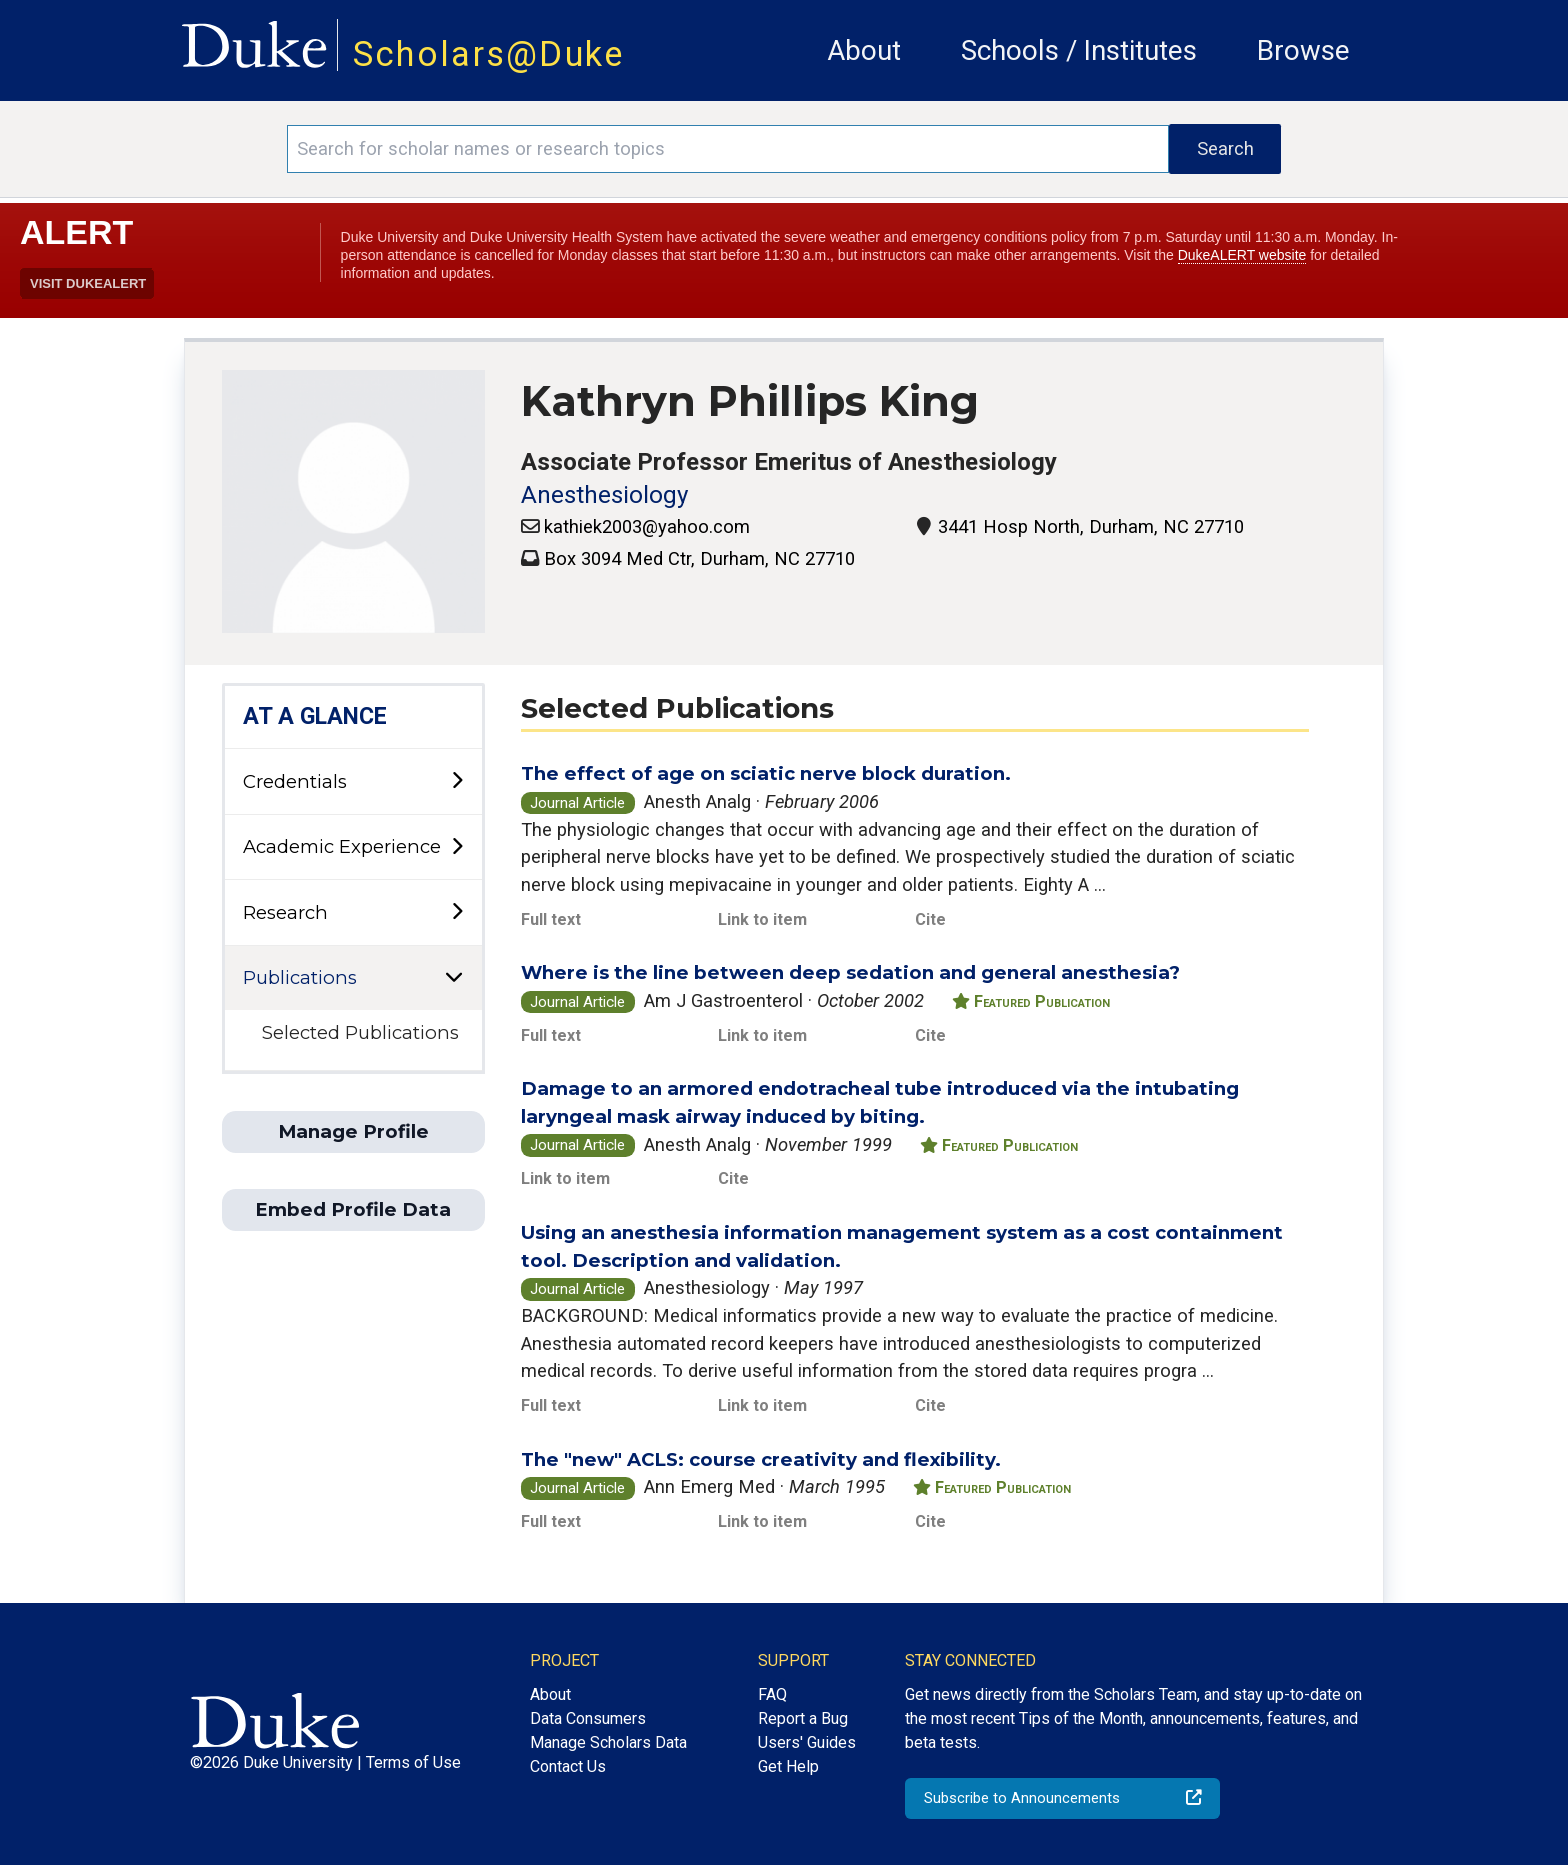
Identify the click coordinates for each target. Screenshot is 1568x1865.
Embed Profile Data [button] (353, 1209)
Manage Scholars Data (608, 1742)
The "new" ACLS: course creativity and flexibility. (761, 1459)
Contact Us (568, 1766)
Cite (930, 919)
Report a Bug (803, 1718)
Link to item (762, 919)
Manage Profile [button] (353, 1131)
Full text (551, 919)
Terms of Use (413, 1762)
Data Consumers (588, 1718)
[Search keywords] (728, 149)
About (864, 50)
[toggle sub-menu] (457, 781)
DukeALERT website (1242, 255)
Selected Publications (360, 1032)
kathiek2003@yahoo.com (647, 526)
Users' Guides (807, 1742)
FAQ (772, 1694)
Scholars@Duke (489, 54)
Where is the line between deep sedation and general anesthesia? (850, 972)
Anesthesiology (604, 495)
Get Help (788, 1766)
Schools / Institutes (1079, 50)
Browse (1303, 50)
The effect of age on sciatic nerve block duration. (766, 773)
